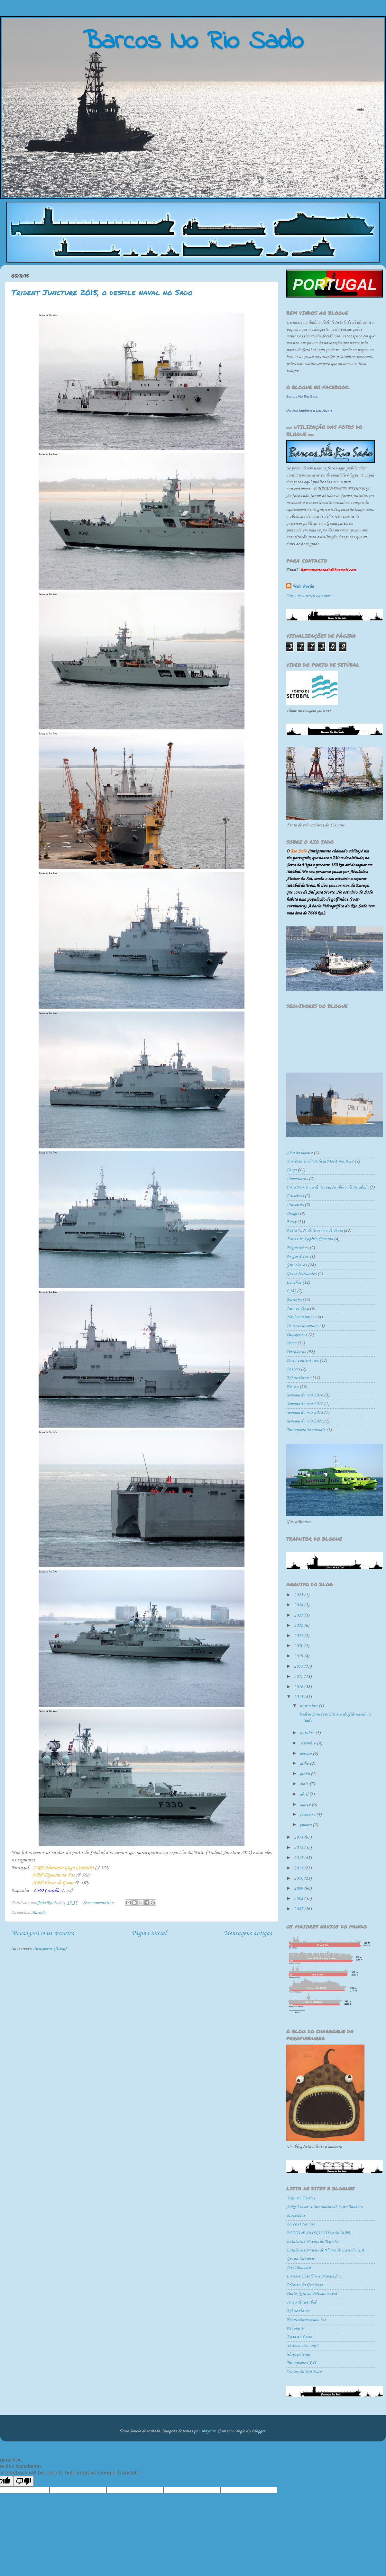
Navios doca (297, 1308)
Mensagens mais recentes (42, 1933)
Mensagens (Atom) (49, 1948)
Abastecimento (299, 1152)
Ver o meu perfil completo (309, 596)
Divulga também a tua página (309, 410)
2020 (299, 1646)
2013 (299, 1847)
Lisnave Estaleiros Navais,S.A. (314, 2276)
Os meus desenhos (302, 1326)
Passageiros (296, 1334)
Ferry (291, 1222)
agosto (306, 1753)
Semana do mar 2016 (304, 1395)
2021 (299, 1636)
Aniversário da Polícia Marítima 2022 (320, 1161)
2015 (299, 1697)
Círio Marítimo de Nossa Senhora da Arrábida (327, 1187)
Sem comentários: (99, 1903)
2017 (299, 1677)
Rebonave (295, 2328)
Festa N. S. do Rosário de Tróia (314, 1230)
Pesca (291, 1343)
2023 (299, 1615)
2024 (299, 1605)
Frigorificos (297, 1248)
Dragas (292, 1213)
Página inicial (148, 1933)
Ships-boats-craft (302, 2346)
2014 (299, 1837)
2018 (299, 1666)
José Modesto (298, 2267)
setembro (308, 1743)
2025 (299, 1595)
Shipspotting (298, 2354)
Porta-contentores (302, 1360)
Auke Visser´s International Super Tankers (324, 2207)
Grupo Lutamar (300, 2259)
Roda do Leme (299, 2337)
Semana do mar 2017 (304, 1404)
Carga (291, 1170)
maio (304, 1784)
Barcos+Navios (300, 2224)
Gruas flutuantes (301, 1274)
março (306, 1804)
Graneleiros (296, 1265)
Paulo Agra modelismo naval (311, 2293)
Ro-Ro (292, 1386)
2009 (299, 1888)
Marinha (38, 1912)
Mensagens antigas (248, 1933)
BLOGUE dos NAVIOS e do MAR (318, 2233)
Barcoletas (295, 2215)
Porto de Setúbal (301, 2302)
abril (304, 1794)
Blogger (258, 2431)
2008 (299, 1899)
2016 (299, 1687)
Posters (293, 1369)
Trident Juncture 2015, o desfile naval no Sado (102, 292)
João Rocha (303, 586)
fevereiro (308, 1814)
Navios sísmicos (301, 1317)
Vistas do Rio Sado (304, 2372)
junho (305, 1774)
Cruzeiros (295, 1205)
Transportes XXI (301, 2363)
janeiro (306, 1825)
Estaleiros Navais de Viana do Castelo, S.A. (325, 2250)
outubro (307, 1733)
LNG (291, 1291)
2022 (299, 1625)
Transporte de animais (305, 1430)
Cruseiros (295, 1196)
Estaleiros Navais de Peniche (312, 2241)
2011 (299, 1868)
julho (305, 1763)
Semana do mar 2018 (304, 1412)
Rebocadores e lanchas (306, 2319)
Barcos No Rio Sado (302, 396)
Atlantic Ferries (300, 2198)
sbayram (208, 2431)
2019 (299, 1656)
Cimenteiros (297, 1178)
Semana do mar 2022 (304, 1421)
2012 (299, 1858)
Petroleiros (296, 1352)
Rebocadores (297, 1378)
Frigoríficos (297, 1256)
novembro (309, 1706)
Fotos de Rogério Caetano (309, 1239)
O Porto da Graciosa (304, 2285)
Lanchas (293, 1282)
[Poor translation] (23, 2481)
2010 (299, 1878)
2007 (299, 1909)
